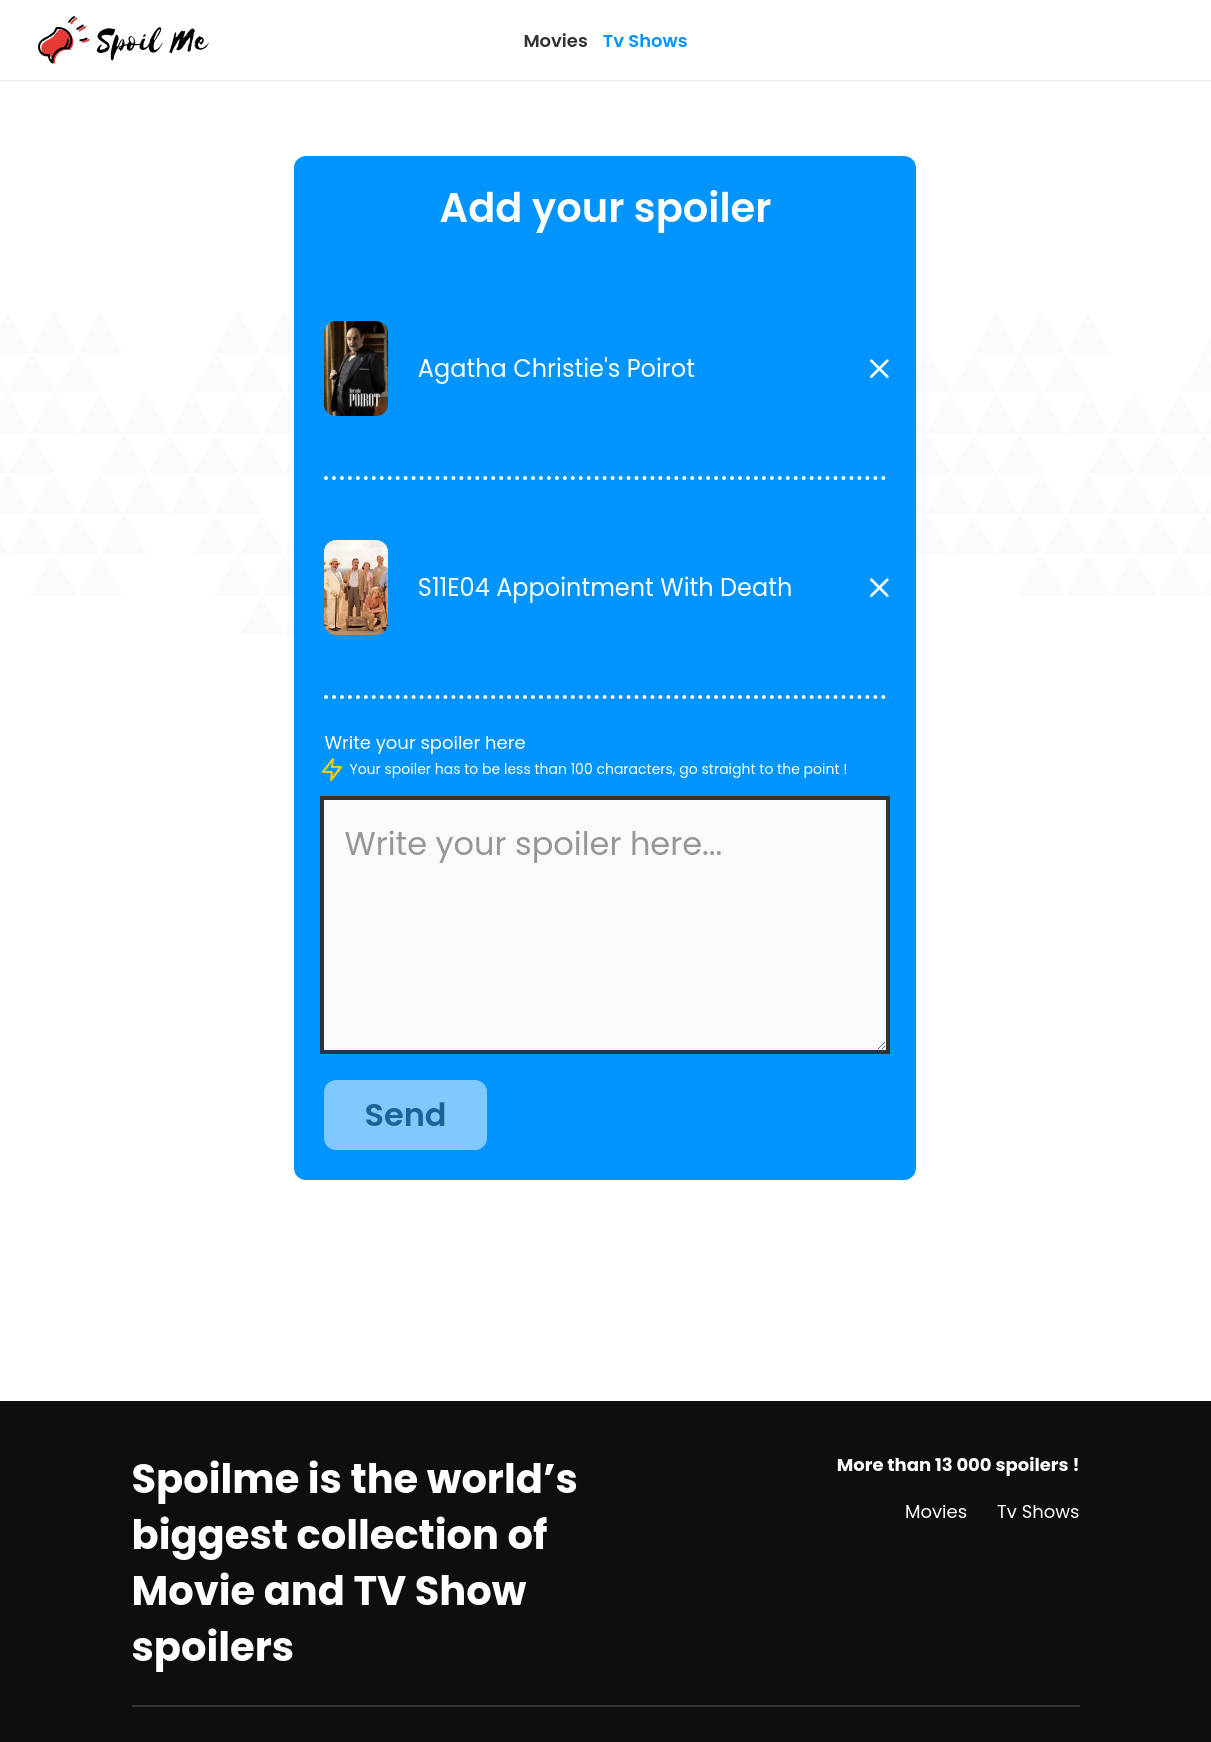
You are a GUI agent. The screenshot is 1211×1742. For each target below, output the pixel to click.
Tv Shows (645, 40)
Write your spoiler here (424, 742)
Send (405, 1114)
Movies (555, 40)
